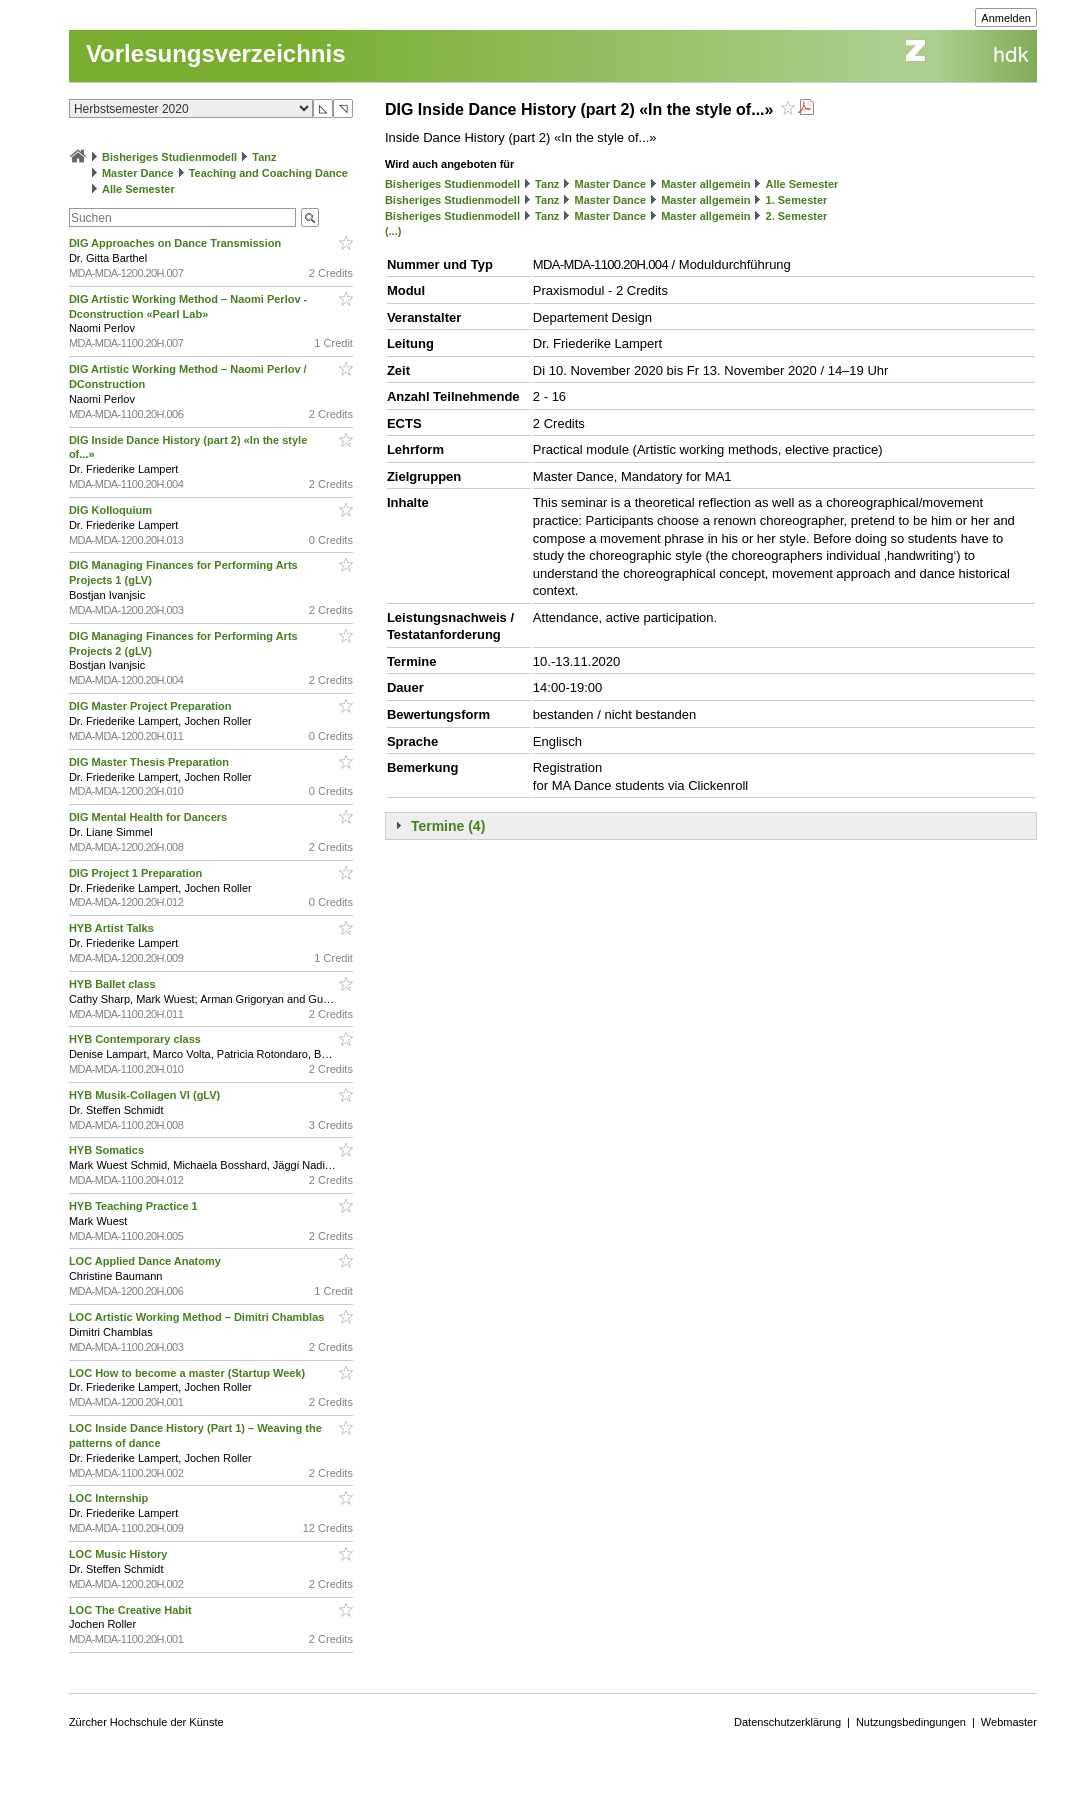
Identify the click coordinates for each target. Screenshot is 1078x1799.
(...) (393, 231)
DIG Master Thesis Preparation (150, 762)
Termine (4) (448, 826)
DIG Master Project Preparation (152, 706)
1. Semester (797, 200)
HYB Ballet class (114, 984)
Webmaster (1009, 1722)
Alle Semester (138, 189)
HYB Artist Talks (113, 928)
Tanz (264, 157)
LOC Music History (119, 1554)
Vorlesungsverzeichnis (216, 53)
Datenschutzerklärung (787, 1722)
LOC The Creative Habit (132, 1610)
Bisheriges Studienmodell (169, 157)
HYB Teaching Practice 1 (135, 1206)
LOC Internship (110, 1498)
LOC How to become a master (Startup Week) (188, 1373)
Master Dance (138, 173)
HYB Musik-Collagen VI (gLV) (146, 1095)
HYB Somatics (108, 1150)
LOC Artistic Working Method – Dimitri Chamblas (198, 1317)
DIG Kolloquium (112, 510)
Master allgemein (705, 184)
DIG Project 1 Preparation (137, 873)
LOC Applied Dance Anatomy (146, 1261)
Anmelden (1006, 18)
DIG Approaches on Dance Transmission (176, 243)
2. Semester (797, 216)
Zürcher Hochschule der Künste (146, 1722)
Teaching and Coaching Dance (268, 173)
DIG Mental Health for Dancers (149, 817)
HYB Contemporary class (136, 1039)
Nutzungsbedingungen (911, 1722)
